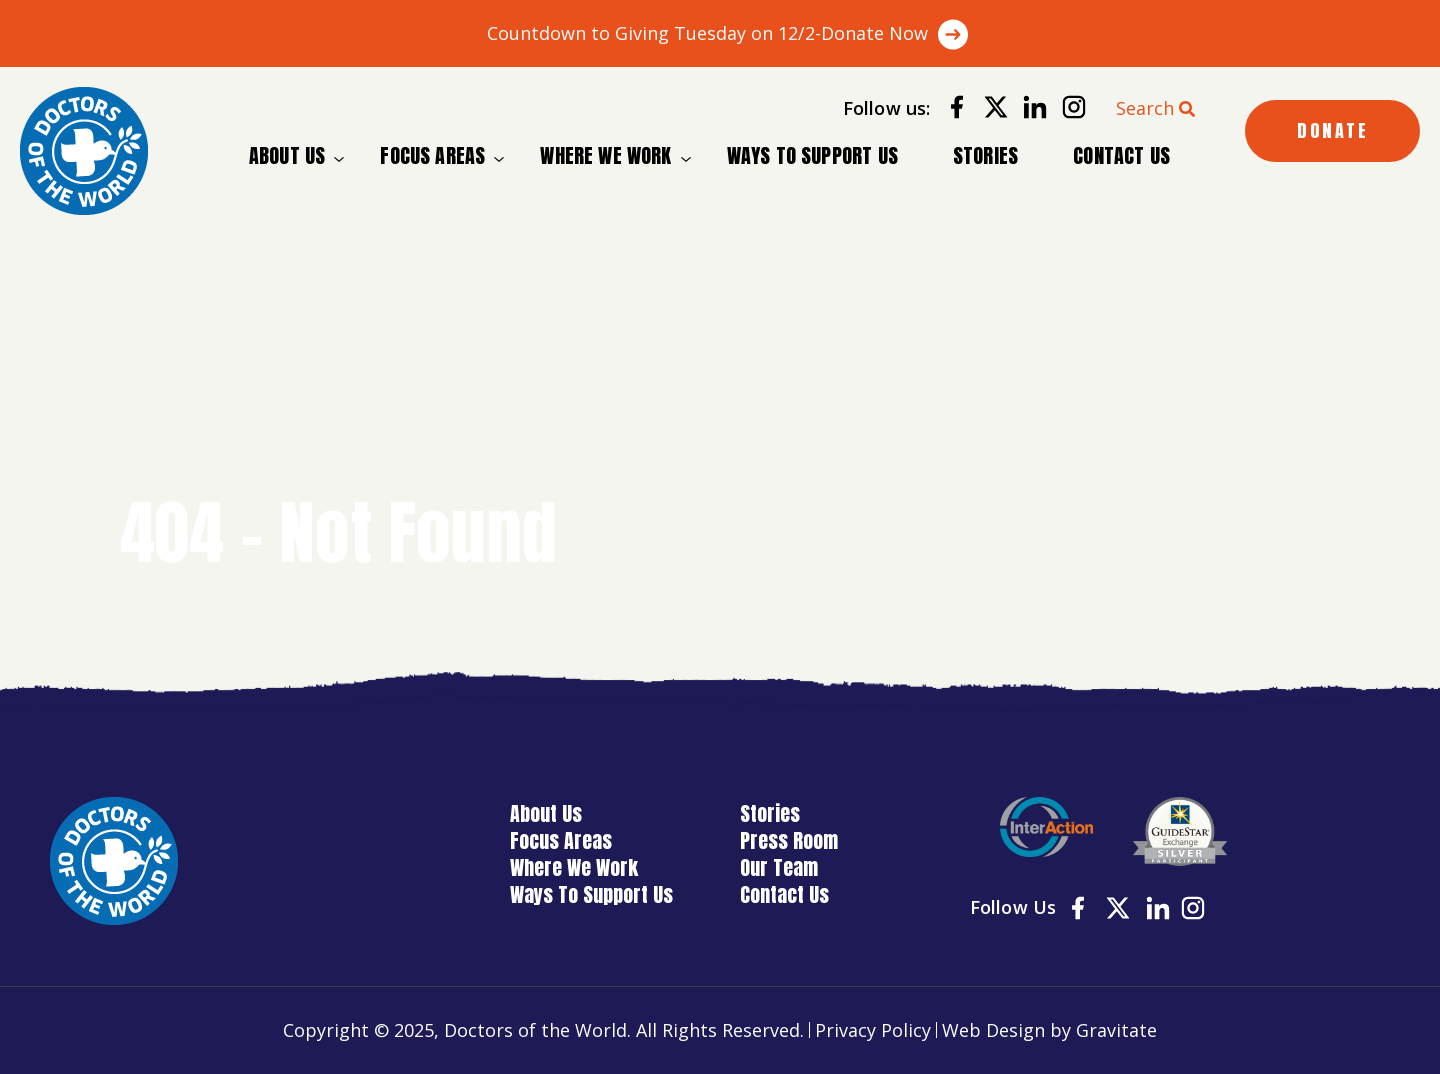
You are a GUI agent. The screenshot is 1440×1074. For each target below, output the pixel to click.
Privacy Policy (873, 1030)
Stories (985, 155)
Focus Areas (432, 156)
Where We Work (605, 156)
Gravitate (1116, 1030)
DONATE (1332, 130)
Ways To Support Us (812, 155)
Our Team (779, 867)
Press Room (789, 840)
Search (1145, 108)
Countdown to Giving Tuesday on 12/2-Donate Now (707, 33)
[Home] (84, 151)
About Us (287, 156)
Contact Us (1121, 155)
